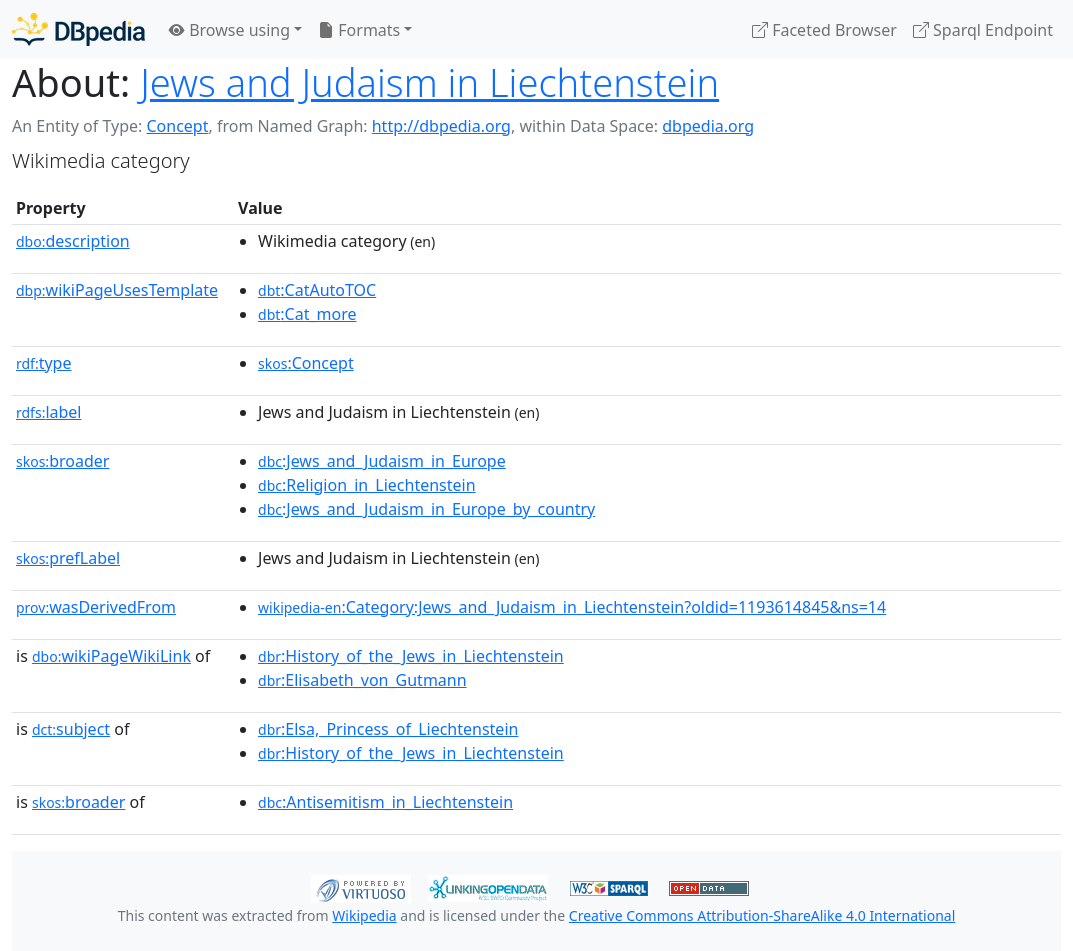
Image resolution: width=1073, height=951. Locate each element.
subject (71, 729)
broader (62, 461)
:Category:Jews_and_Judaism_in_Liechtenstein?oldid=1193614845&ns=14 (572, 607)
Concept (177, 126)
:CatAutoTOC (317, 290)
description (73, 241)
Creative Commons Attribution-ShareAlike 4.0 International (762, 915)
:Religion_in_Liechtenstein (367, 485)
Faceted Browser (824, 30)
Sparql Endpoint (983, 30)
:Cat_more (307, 314)
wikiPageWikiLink (111, 656)
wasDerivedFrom (96, 607)
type (44, 363)
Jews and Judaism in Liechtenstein (429, 82)
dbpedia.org (708, 126)
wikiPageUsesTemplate (117, 290)
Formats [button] (359, 30)
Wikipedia (364, 915)
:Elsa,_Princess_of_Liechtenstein (388, 729)
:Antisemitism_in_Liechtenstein (385, 802)
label (49, 412)
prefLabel (68, 558)
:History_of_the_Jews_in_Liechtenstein (411, 656)
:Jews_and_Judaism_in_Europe (382, 461)
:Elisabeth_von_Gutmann (362, 680)
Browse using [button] (229, 30)
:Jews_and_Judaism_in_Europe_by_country (426, 509)
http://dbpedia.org (441, 126)
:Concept (306, 363)
